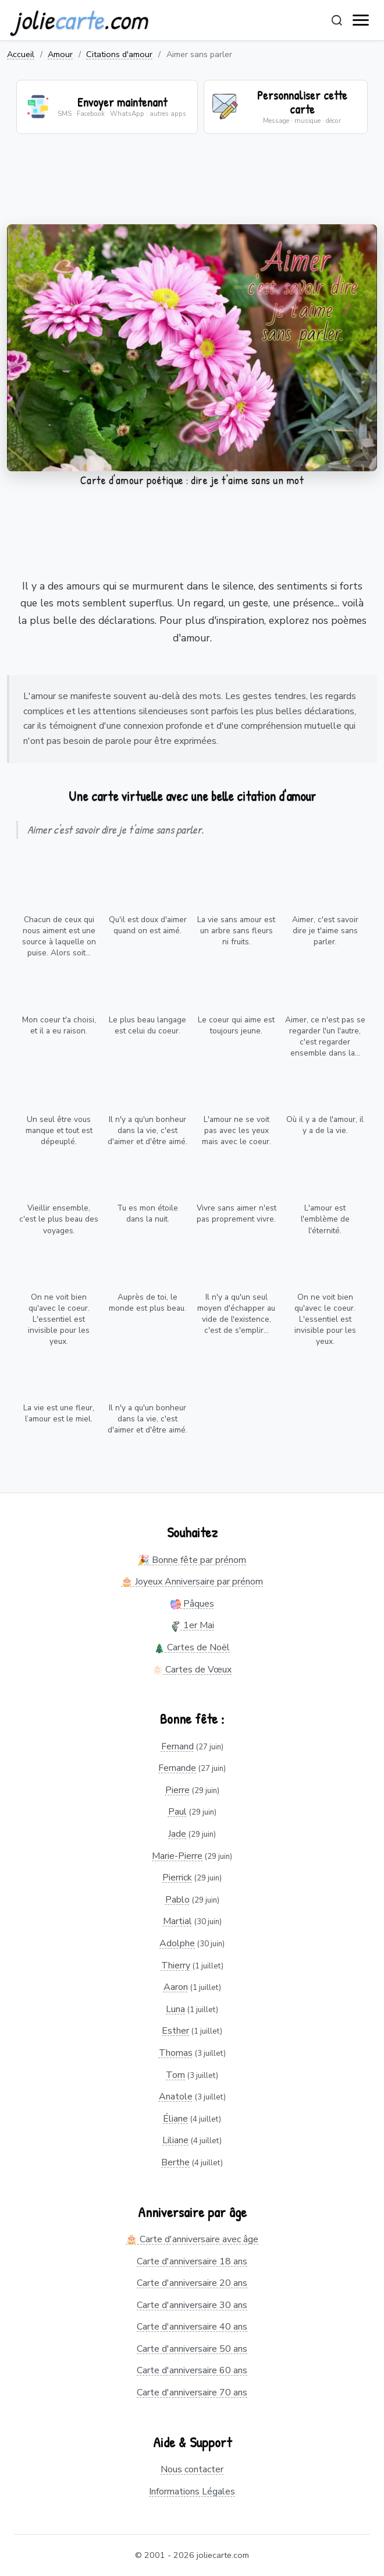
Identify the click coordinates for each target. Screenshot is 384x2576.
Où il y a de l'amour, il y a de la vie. (325, 1125)
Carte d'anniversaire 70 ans (192, 2392)
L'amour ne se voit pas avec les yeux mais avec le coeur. (236, 1130)
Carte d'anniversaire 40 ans (192, 2326)
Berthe (175, 2162)
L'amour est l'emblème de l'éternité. (325, 1219)
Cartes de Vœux (192, 1669)
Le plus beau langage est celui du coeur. (147, 1025)
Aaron (175, 1987)
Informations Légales (192, 2491)
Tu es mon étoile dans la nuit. (147, 1213)
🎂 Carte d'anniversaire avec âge (192, 2239)
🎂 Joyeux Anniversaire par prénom (192, 1581)
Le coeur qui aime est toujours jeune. (236, 1025)
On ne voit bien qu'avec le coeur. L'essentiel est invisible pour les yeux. (59, 1319)
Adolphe (177, 1943)
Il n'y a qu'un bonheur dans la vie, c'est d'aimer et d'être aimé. (147, 1130)
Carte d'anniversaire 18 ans (192, 2261)
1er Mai (192, 1625)
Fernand (177, 1746)
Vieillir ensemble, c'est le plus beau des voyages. (58, 1219)
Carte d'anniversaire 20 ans (192, 2283)
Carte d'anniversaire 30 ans (192, 2305)
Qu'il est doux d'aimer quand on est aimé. (148, 925)
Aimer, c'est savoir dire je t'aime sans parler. (325, 930)
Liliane (175, 2140)
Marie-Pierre (177, 1856)
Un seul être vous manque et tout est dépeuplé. (59, 1130)
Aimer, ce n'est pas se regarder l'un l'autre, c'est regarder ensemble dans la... (325, 1036)
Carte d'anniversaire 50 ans (192, 2348)
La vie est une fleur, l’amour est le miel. (58, 1413)
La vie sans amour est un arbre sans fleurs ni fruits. (236, 930)
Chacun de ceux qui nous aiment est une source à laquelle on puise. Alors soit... (59, 936)
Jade (177, 1833)
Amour (60, 54)
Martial (177, 1921)
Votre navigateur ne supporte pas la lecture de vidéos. (192, 347)
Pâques (192, 1603)
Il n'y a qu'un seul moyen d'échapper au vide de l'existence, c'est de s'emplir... (236, 1313)
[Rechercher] (337, 20)
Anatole (176, 2096)
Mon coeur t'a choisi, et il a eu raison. (59, 1025)
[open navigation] (361, 20)
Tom (175, 2075)
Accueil (20, 54)
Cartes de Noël (192, 1647)
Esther (175, 2030)
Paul (177, 1811)
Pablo (177, 1899)
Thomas (176, 2052)
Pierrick (177, 1877)
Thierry (175, 1965)
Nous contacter (192, 2469)
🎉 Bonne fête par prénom (192, 1560)
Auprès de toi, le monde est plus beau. (147, 1302)
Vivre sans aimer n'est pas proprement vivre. (236, 1213)
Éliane (175, 2118)
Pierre (177, 1790)
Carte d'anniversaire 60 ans (192, 2370)
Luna (175, 2009)
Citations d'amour (119, 54)
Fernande (177, 1768)
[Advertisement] (192, 186)
